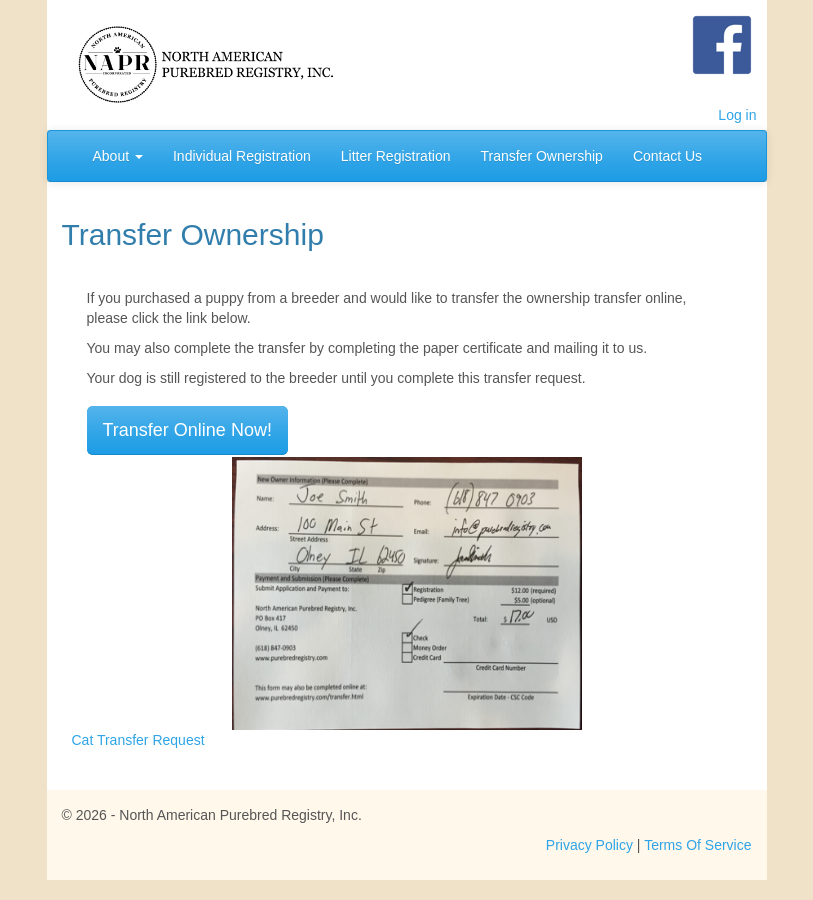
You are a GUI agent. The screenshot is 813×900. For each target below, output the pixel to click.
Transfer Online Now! (187, 430)
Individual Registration (242, 156)
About (118, 156)
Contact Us (667, 156)
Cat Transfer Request (138, 740)
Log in (737, 115)
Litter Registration (396, 156)
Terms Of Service (697, 845)
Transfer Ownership (541, 156)
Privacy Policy (589, 845)
